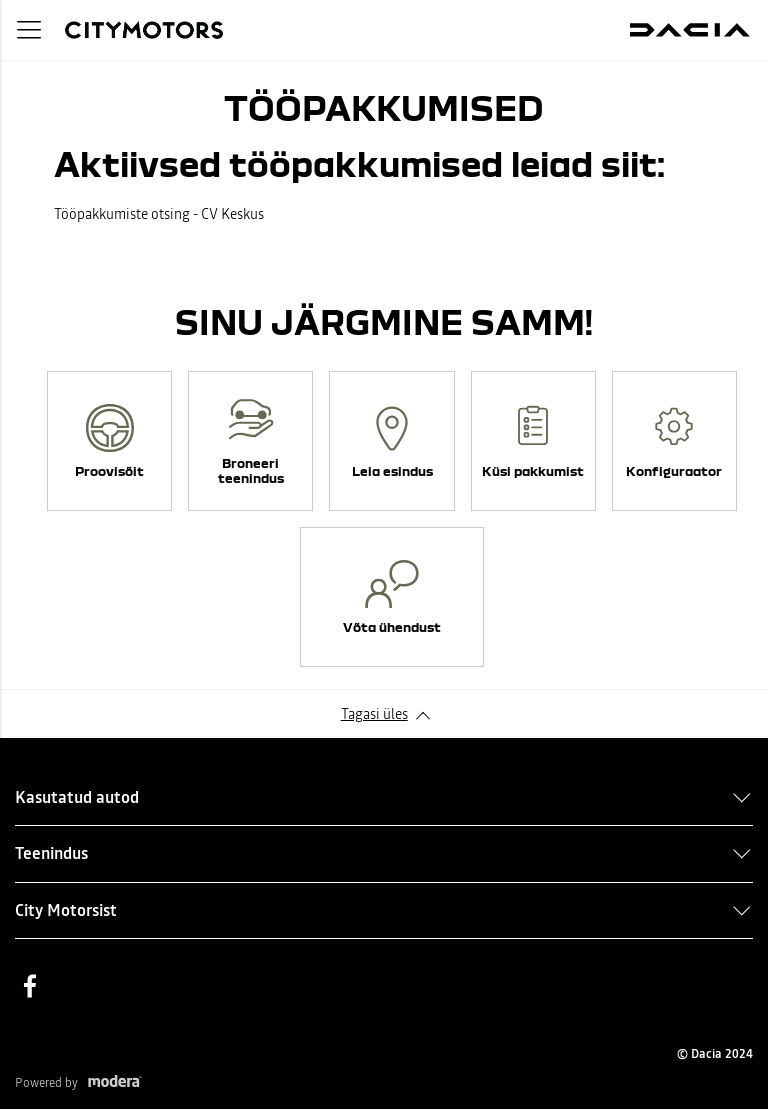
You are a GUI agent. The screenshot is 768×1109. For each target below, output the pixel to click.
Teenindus (51, 853)
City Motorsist (66, 910)
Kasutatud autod (77, 797)
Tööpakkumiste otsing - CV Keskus (159, 214)
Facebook (30, 986)
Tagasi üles (374, 714)
